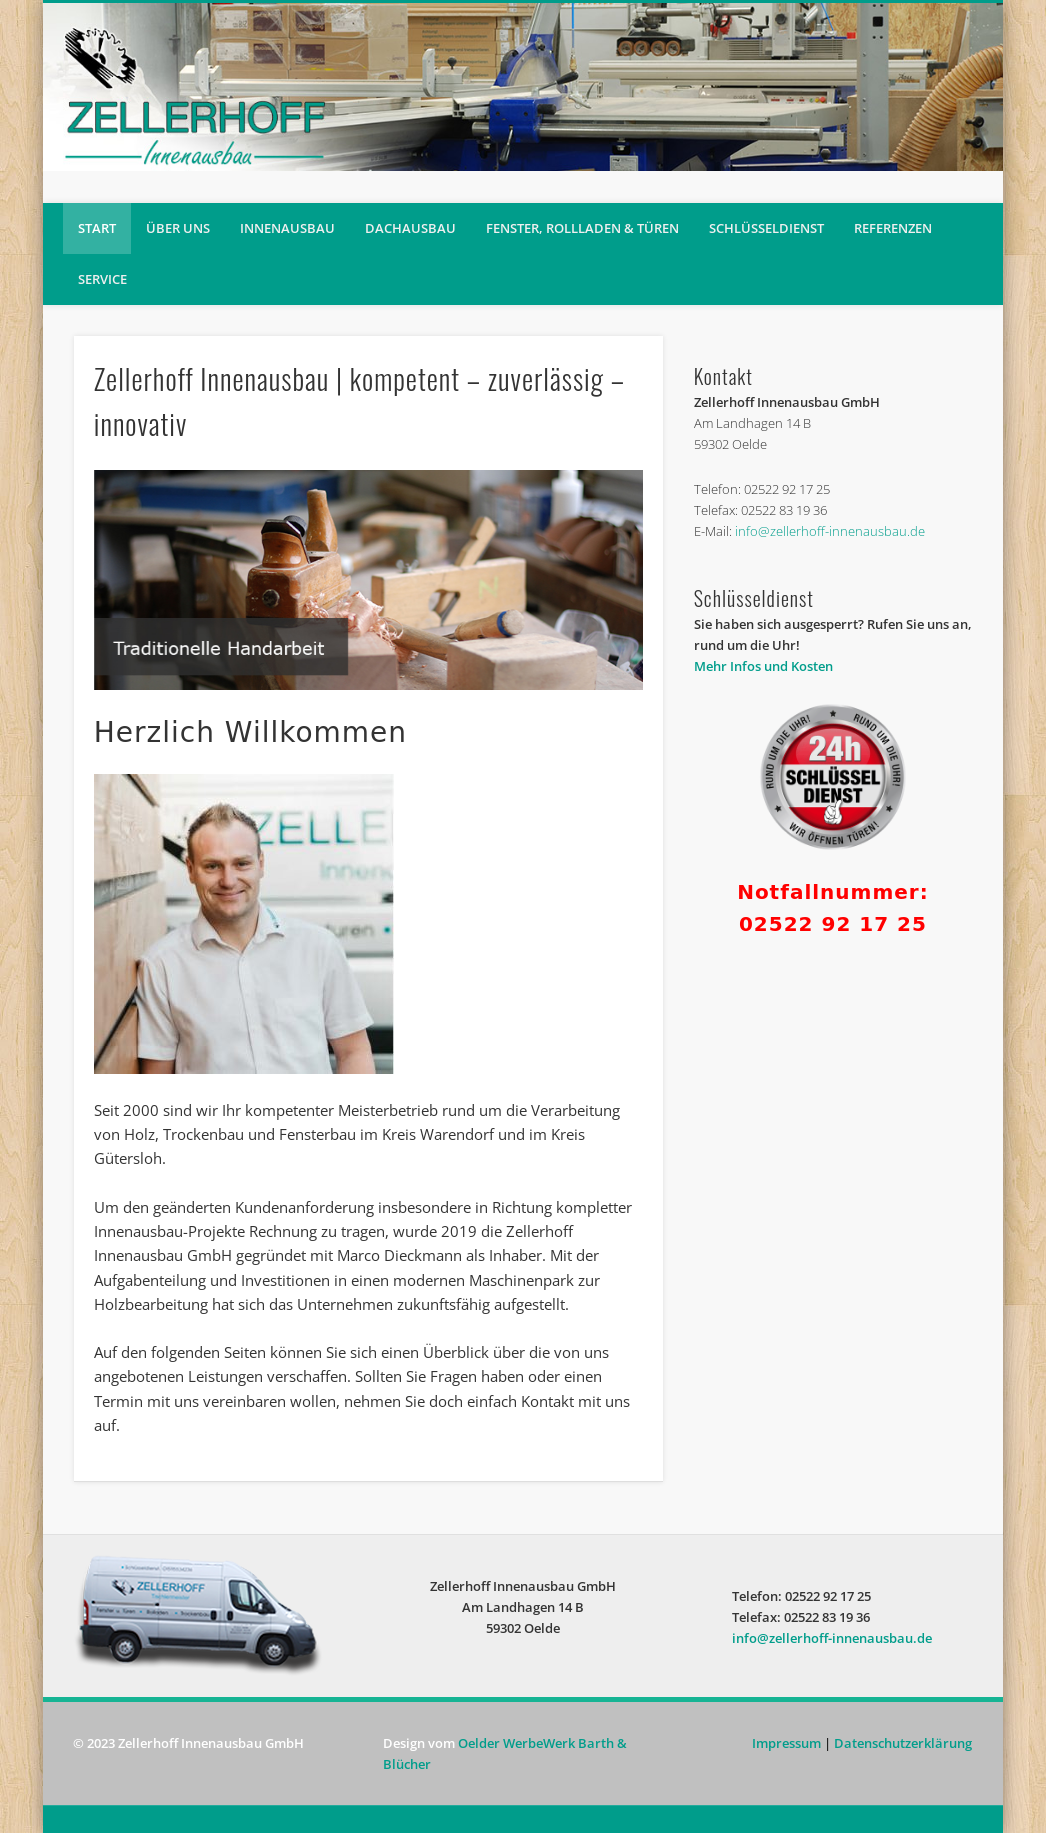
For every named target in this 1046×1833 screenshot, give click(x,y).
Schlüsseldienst (766, 228)
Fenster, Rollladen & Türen (582, 228)
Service (102, 279)
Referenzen (893, 228)
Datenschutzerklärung (903, 1743)
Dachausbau (410, 228)
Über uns (178, 228)
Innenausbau (287, 228)
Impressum (786, 1743)
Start (97, 228)
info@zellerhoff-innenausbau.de (830, 531)
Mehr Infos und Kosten (763, 666)
